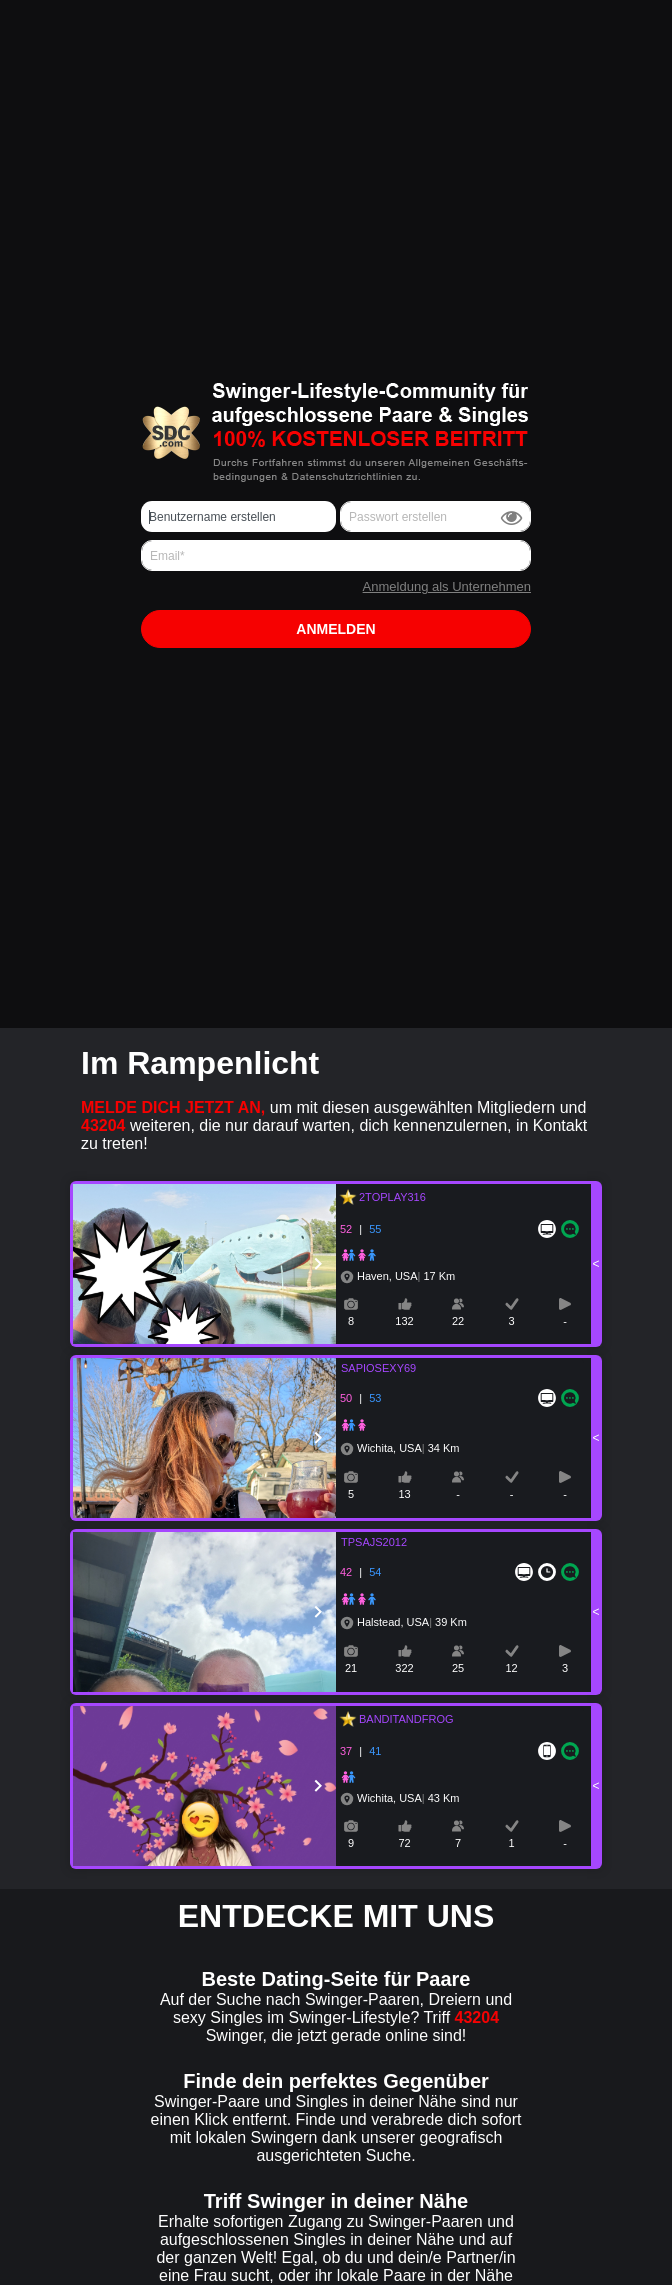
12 (511, 1668)
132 (404, 1321)
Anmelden (335, 629)
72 (404, 1843)
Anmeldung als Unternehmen (447, 586)
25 (458, 1668)
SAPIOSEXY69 (366, 1368)
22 (458, 1321)
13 (404, 1494)
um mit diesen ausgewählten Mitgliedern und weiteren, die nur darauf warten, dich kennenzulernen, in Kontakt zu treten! (334, 1125)
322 (404, 1668)
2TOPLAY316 (389, 1197)
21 (351, 1668)
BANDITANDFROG (403, 1719)
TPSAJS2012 (362, 1542)
